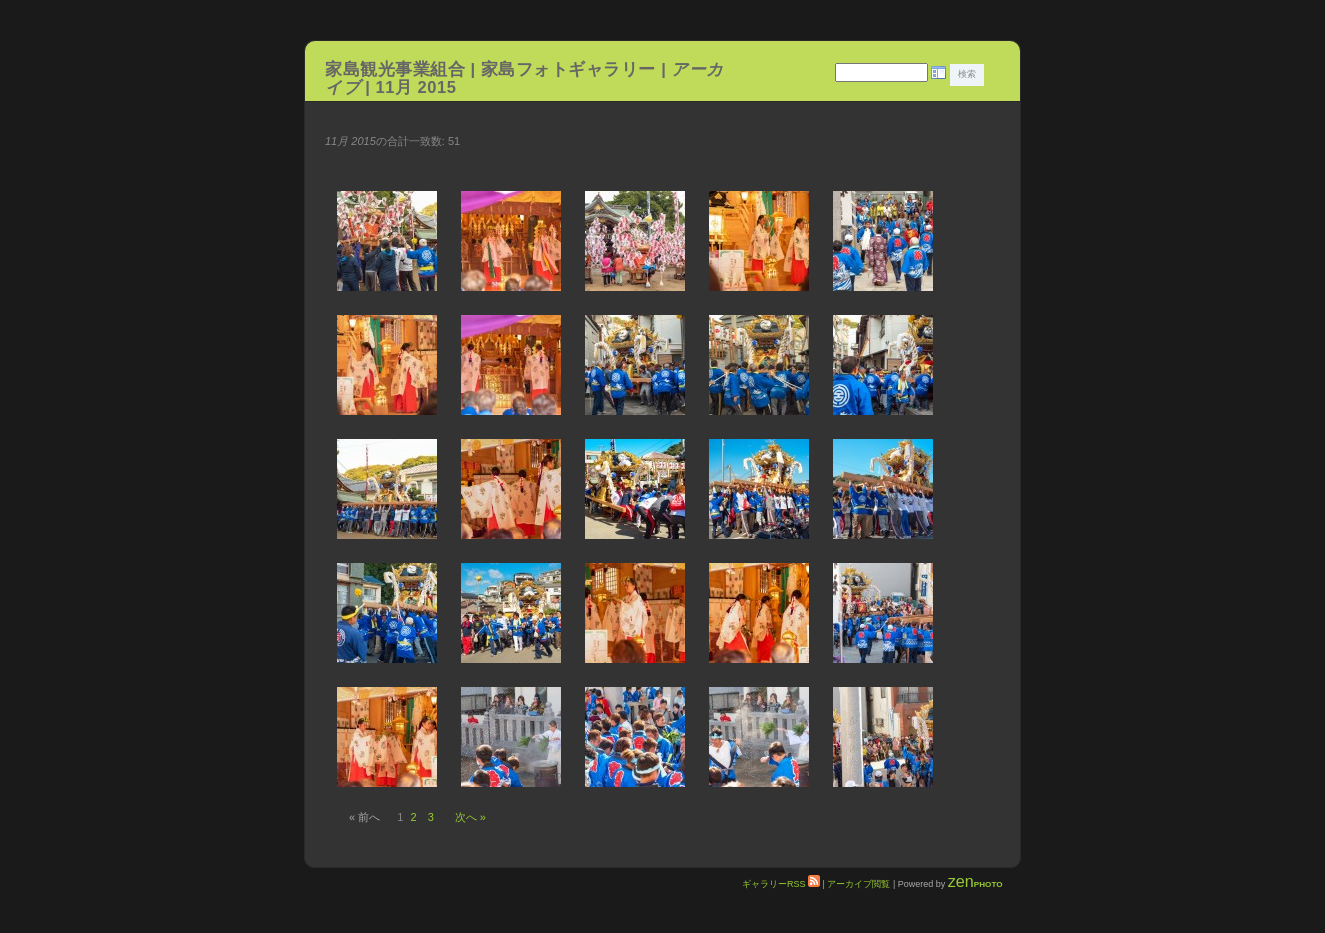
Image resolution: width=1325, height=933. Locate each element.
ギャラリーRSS (781, 884)
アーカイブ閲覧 (858, 884)
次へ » (470, 817)
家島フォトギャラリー (571, 69)
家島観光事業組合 (395, 69)
